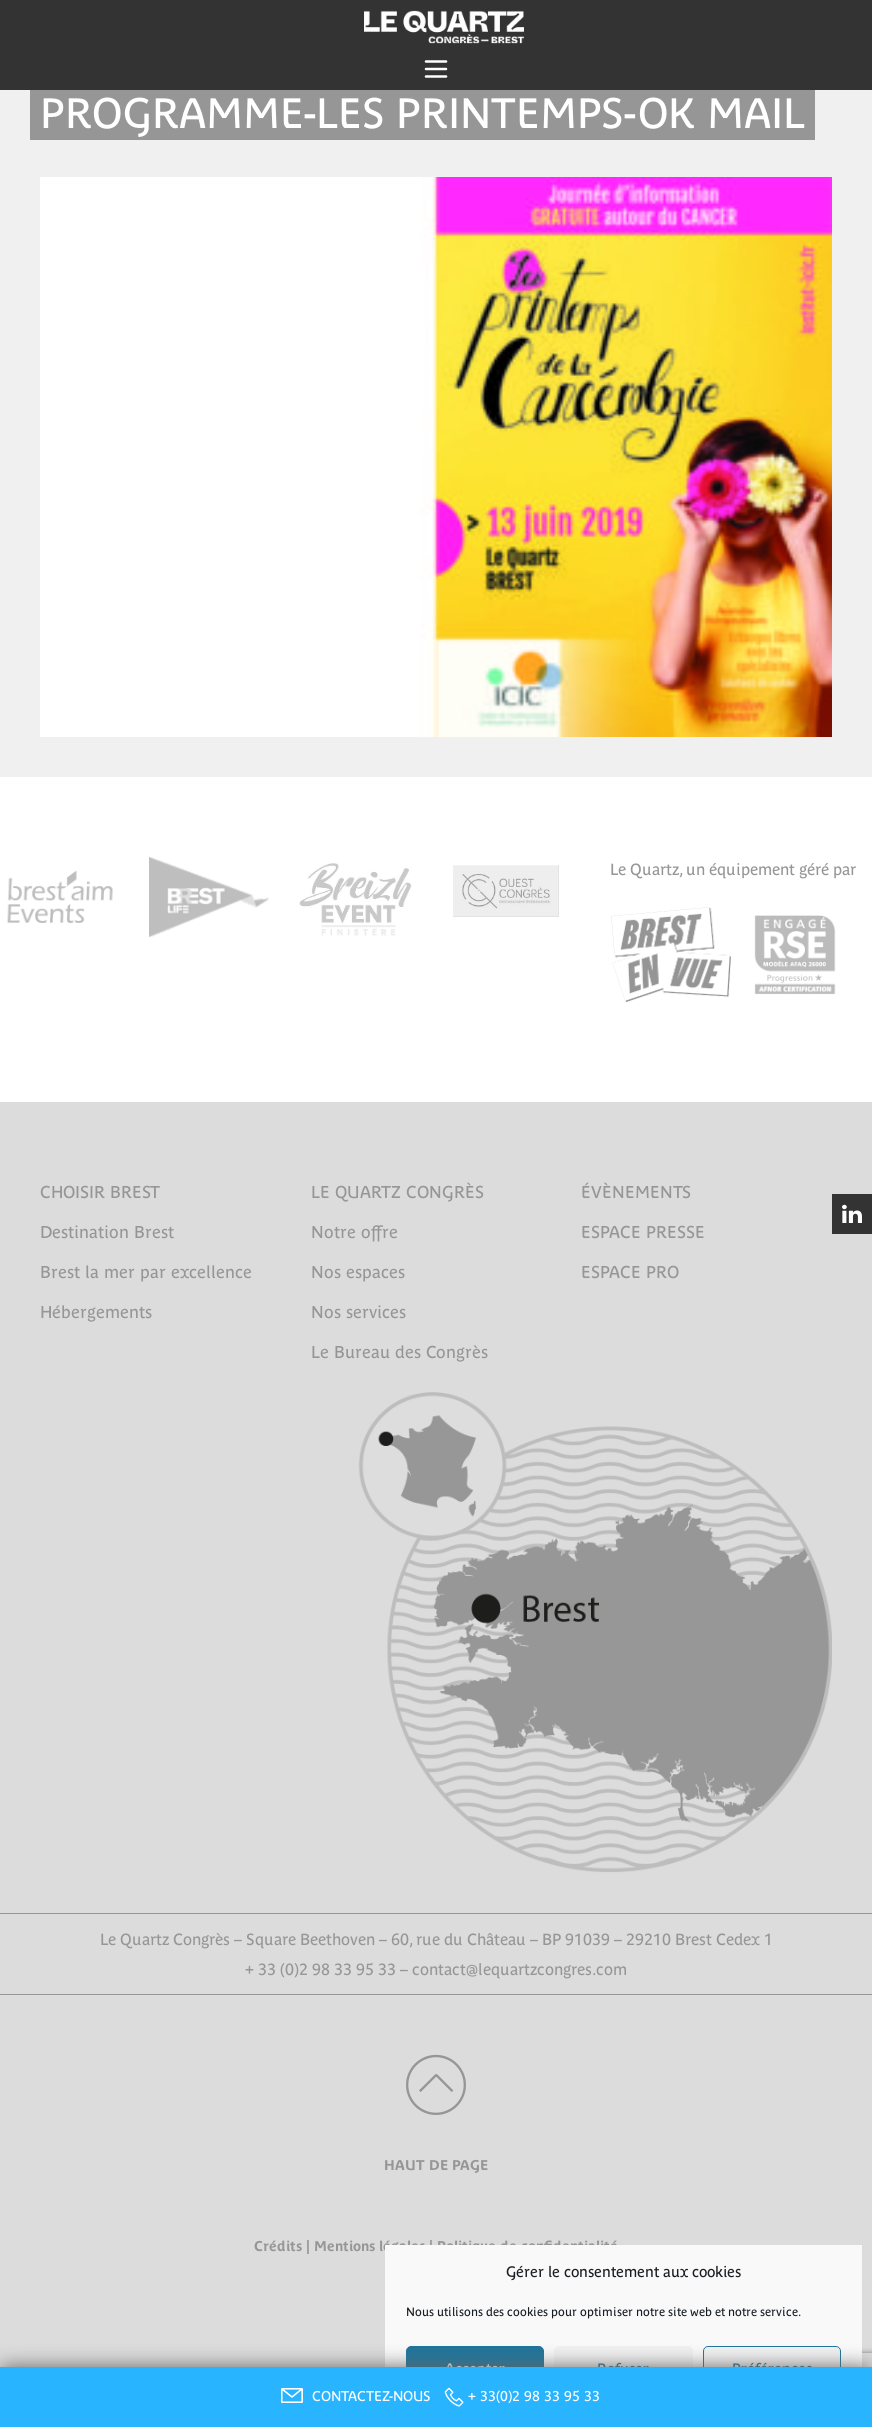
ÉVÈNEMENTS (636, 1192)
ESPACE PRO (630, 1272)
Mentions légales (369, 2246)
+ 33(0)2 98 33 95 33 (534, 2396)
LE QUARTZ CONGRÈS (397, 1192)
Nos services (358, 1312)
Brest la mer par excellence (146, 1272)
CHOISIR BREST (100, 1192)
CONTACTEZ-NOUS (353, 2396)
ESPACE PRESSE (643, 1232)
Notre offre (354, 1232)
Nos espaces (358, 1272)
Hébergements (96, 1312)
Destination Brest (107, 1232)
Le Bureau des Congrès (399, 1352)
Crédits (278, 2246)
